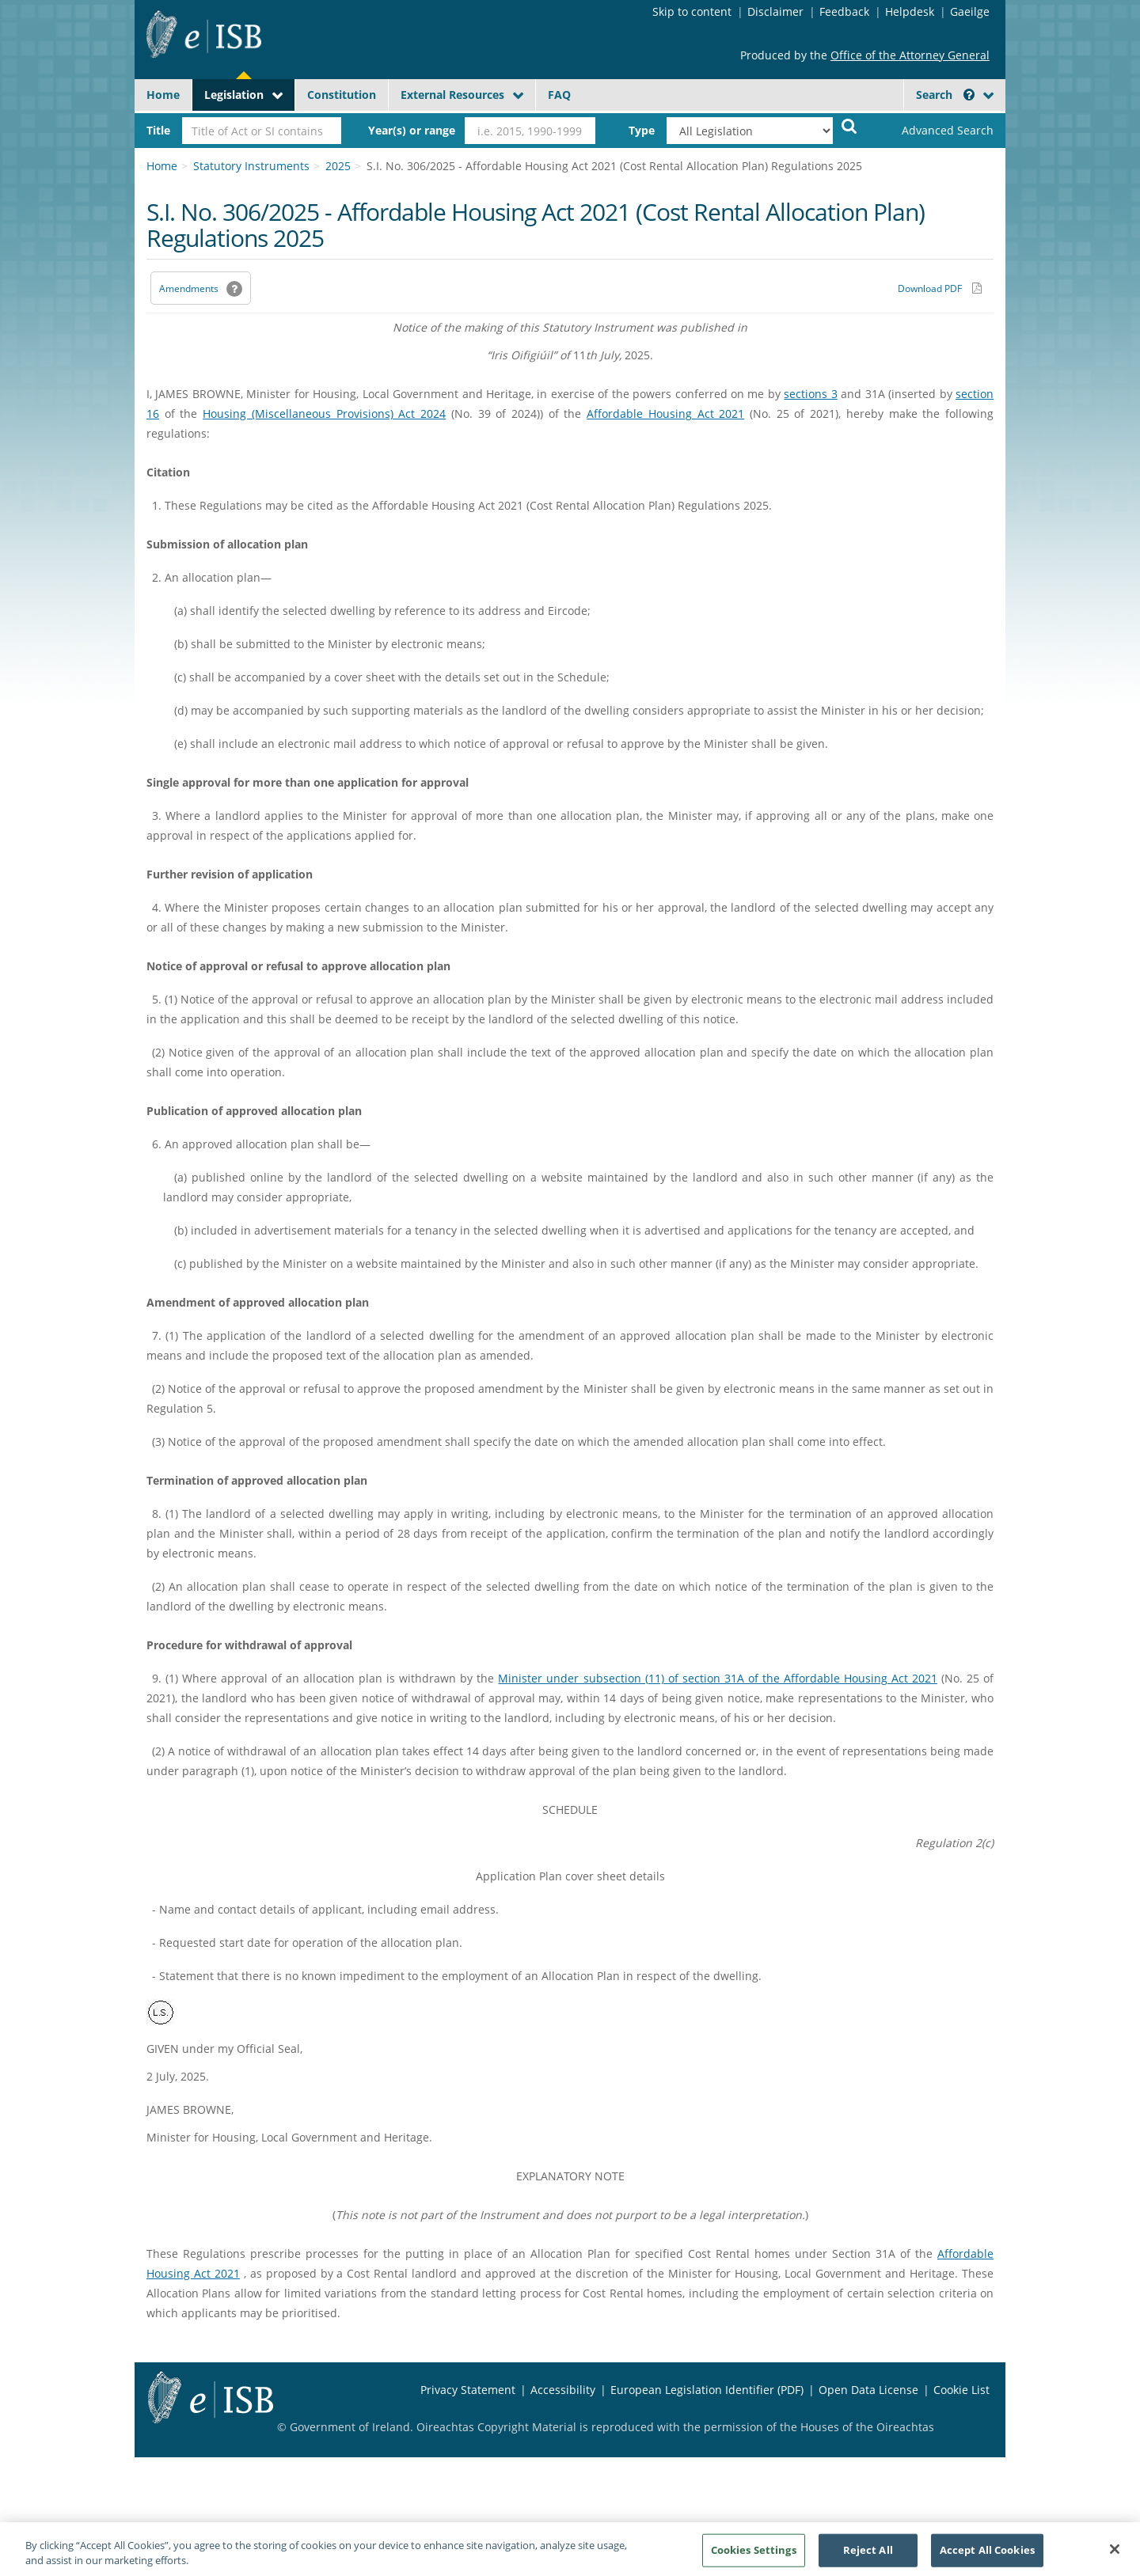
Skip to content (692, 11)
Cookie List (961, 2389)
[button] (969, 95)
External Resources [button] (452, 94)
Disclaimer (775, 11)
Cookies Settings (753, 2558)
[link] (934, 130)
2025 (338, 165)
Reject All (868, 2558)
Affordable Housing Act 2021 (665, 413)
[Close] (1114, 2557)
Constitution (341, 94)
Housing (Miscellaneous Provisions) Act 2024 (324, 413)
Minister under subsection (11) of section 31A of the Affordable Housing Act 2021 (717, 1678)
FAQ (559, 94)
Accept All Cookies (987, 2558)
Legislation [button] (234, 94)
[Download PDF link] (940, 288)
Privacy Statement (467, 2389)
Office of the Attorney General (910, 55)
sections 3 (810, 393)
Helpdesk (909, 11)
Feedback (844, 11)
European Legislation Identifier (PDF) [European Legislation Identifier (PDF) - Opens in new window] (707, 2389)
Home (163, 94)
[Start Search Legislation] (849, 125)
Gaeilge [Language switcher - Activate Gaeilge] (970, 11)
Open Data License (868, 2389)
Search (945, 94)
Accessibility (562, 2389)
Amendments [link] (188, 288)
